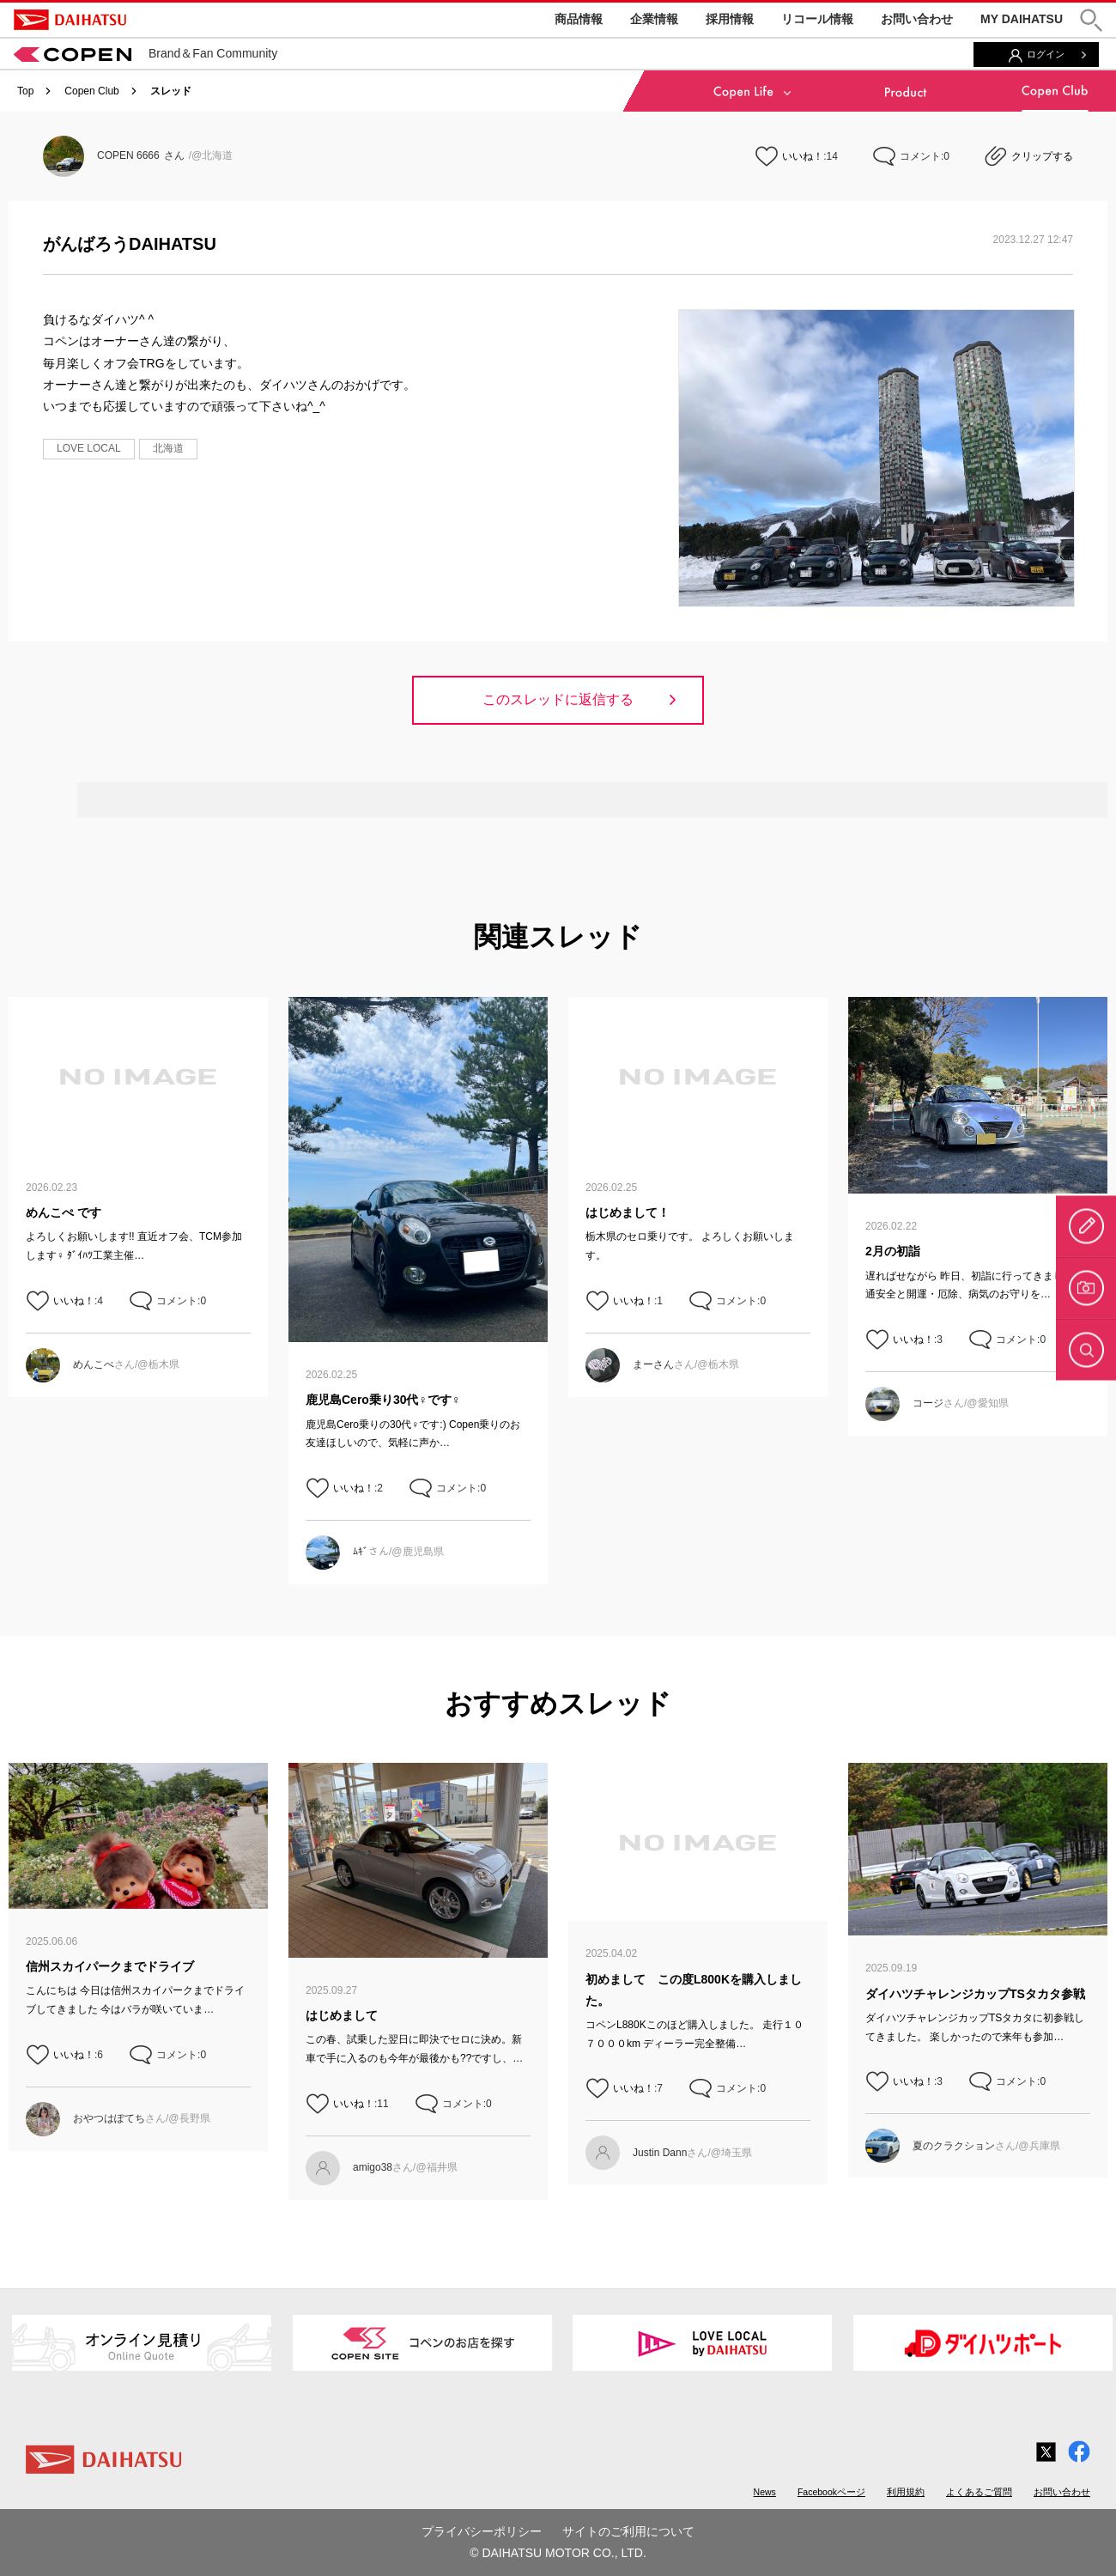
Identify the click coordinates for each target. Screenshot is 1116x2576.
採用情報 (730, 19)
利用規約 (906, 2492)
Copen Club (91, 91)
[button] (1091, 20)
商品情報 (579, 19)
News (765, 2492)
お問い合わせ (917, 19)
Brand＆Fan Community (145, 53)
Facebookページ (831, 2492)
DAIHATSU (70, 19)
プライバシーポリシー (482, 2531)
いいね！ (802, 156)
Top (25, 91)
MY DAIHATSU (1021, 19)
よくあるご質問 (979, 2492)
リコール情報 (817, 19)
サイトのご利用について (628, 2531)
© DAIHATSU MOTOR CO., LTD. (558, 2553)
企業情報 (654, 19)
